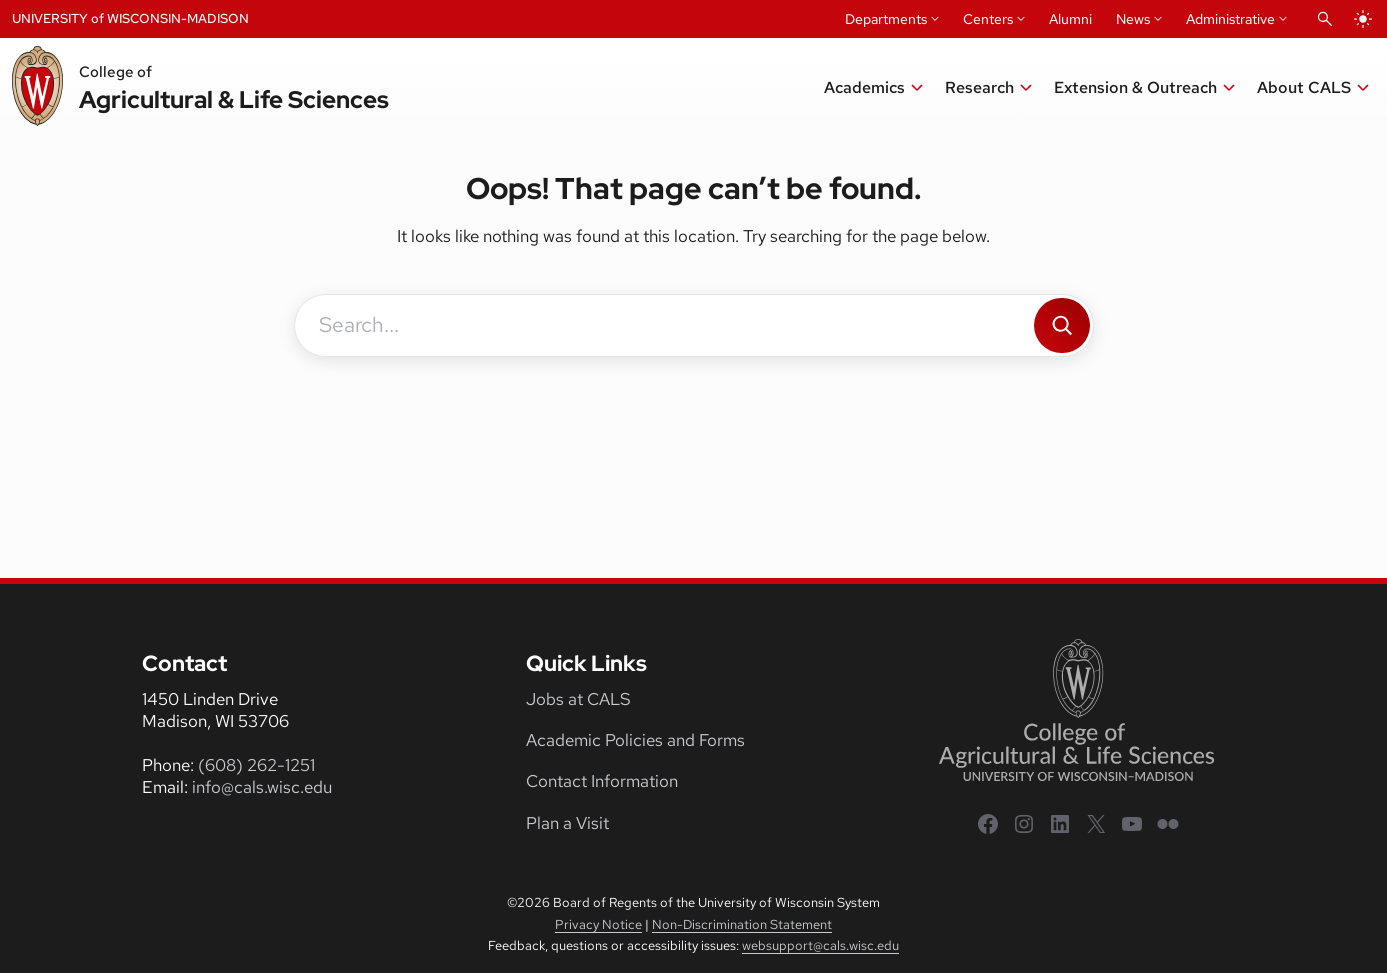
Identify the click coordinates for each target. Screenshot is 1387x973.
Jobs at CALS (578, 699)
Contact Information (602, 781)
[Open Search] (1325, 19)
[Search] (1062, 325)
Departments (886, 19)
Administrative (1230, 19)
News (1133, 19)
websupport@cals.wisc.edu (820, 945)
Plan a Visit (567, 823)
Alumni (1070, 19)
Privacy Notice (598, 924)
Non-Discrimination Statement (742, 924)
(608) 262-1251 (256, 765)
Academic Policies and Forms (635, 740)
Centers (988, 19)
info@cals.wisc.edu (262, 787)
